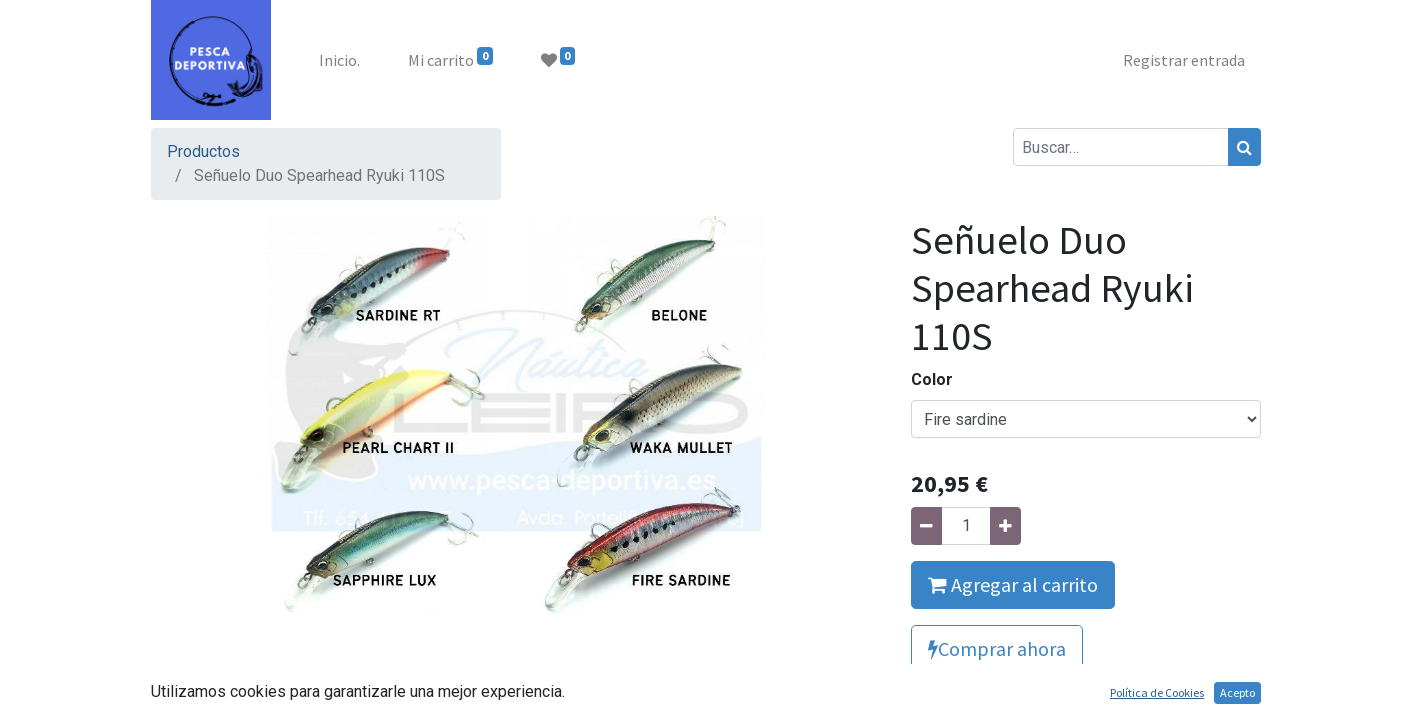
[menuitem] (339, 60)
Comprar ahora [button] (997, 648)
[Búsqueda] (1244, 147)
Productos (203, 151)
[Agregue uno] (1005, 526)
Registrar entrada (1184, 60)
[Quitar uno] (926, 526)
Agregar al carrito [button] (1013, 584)
